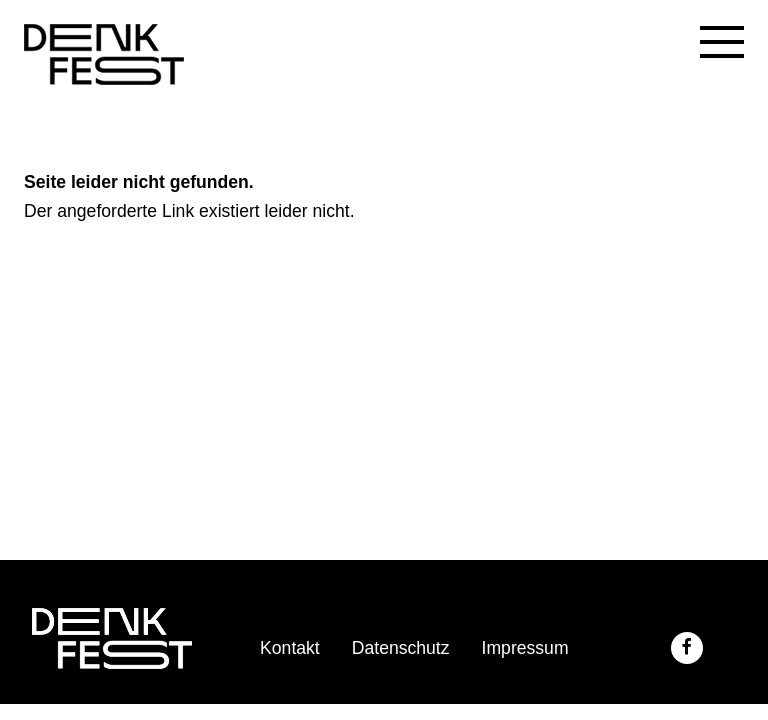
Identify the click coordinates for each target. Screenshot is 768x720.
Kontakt (290, 648)
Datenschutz (401, 648)
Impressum (525, 648)
